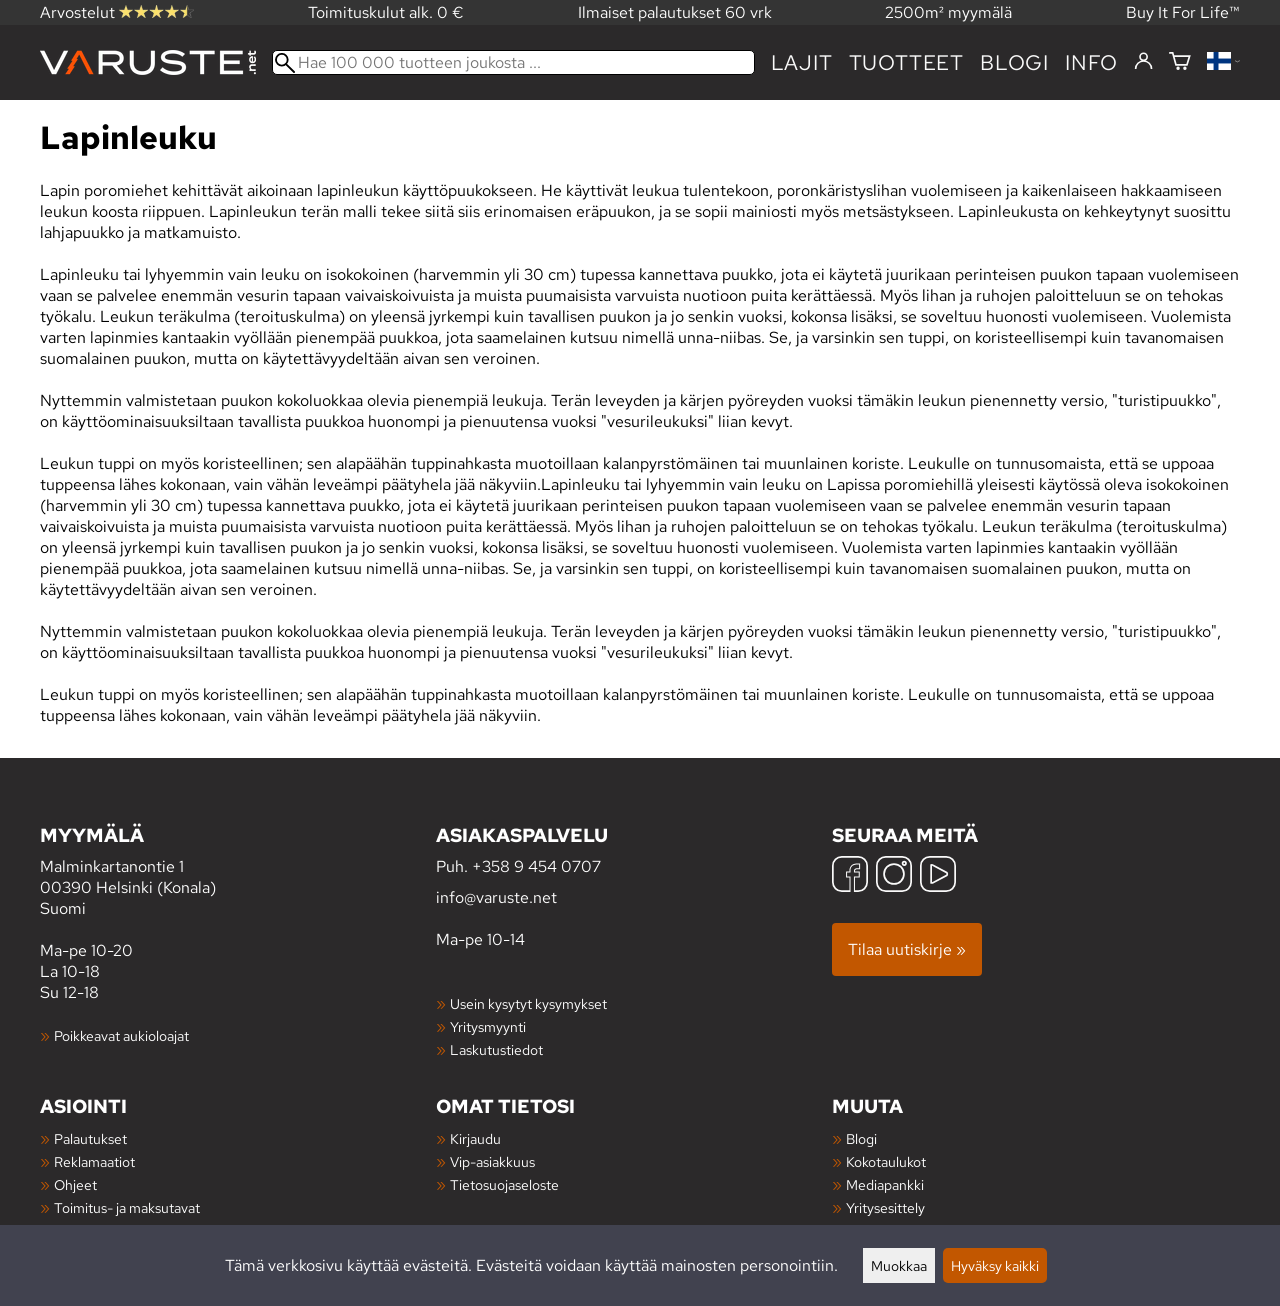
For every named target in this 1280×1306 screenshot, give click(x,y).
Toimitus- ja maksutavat (127, 1207)
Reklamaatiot (94, 1161)
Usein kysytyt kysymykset (528, 1003)
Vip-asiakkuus (492, 1161)
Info (1091, 62)
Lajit (802, 62)
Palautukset (90, 1138)
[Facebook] (850, 876)
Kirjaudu (475, 1138)
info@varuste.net (496, 897)
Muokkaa (899, 1265)
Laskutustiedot (496, 1049)
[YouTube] (938, 876)
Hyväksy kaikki (995, 1265)
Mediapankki (885, 1184)
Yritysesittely (885, 1207)
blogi (1014, 62)
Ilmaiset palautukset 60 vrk (675, 12)
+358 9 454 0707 (536, 866)
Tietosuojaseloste (504, 1184)
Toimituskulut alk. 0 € (386, 12)
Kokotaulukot (886, 1161)
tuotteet (906, 62)
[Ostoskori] (1180, 62)
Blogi (861, 1138)
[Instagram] (894, 876)
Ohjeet (75, 1184)
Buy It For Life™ (1183, 12)
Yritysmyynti (488, 1026)
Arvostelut (117, 12)
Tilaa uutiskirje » (907, 949)
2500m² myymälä (948, 12)
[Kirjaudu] (1143, 62)
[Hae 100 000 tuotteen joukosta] (513, 62)
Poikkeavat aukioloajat (121, 1035)
